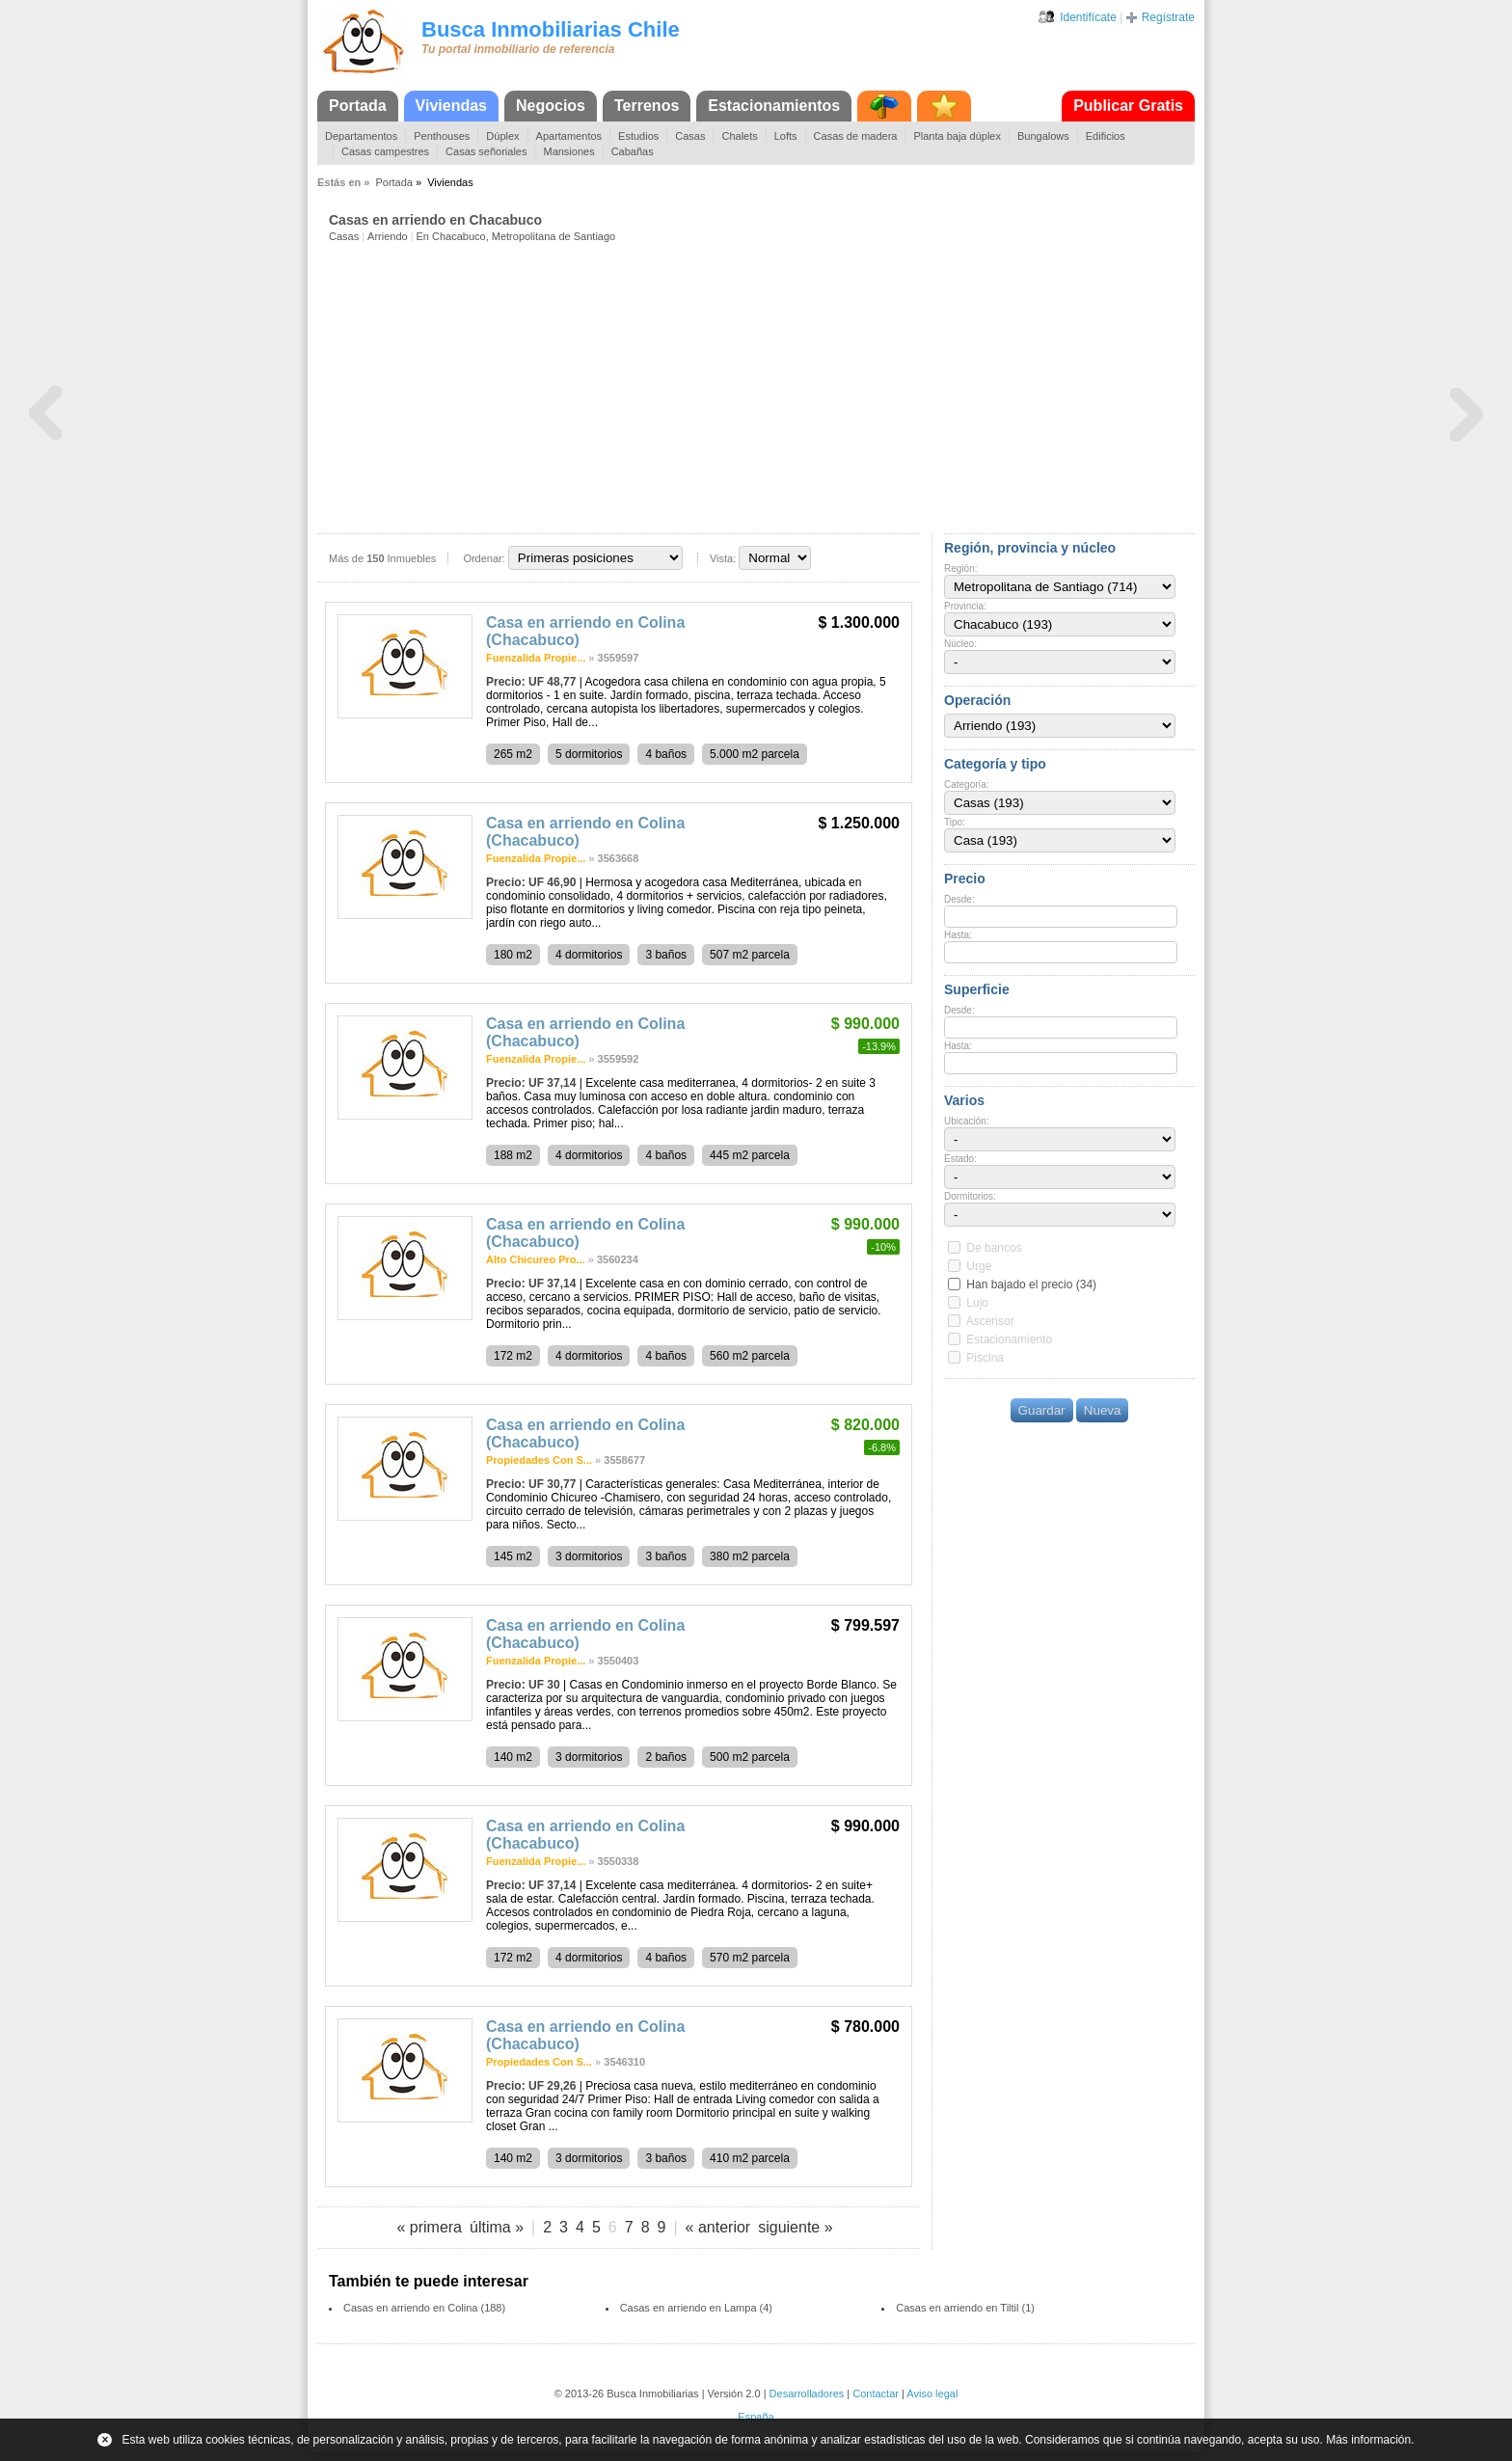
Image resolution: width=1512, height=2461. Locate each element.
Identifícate (1088, 17)
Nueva (1102, 1410)
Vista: (723, 558)
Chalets (739, 136)
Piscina (985, 1358)
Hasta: (958, 935)
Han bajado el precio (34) (1031, 1284)
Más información (1368, 2440)
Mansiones (568, 151)
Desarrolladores (807, 2393)
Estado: (960, 1158)
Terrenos (646, 105)
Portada (358, 105)
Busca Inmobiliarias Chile (550, 29)
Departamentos (361, 136)
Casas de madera (856, 136)
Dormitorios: (970, 1196)
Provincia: (965, 606)
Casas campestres (385, 151)
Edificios (1105, 136)
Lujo (977, 1303)
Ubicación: (966, 1121)
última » (497, 2227)
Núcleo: (960, 643)
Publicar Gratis (1128, 105)
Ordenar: (483, 558)
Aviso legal (932, 2393)
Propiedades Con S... (539, 1460)
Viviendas (451, 105)
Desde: (959, 899)
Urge (978, 1266)
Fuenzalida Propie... (535, 657)
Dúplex (502, 136)
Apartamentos (569, 136)
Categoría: (966, 784)
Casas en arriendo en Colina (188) (424, 2307)
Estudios (638, 136)
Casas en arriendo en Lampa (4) (696, 2307)
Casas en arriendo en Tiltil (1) (965, 2307)
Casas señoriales (486, 151)
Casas (690, 136)
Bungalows (1043, 136)
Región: (960, 568)
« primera (429, 2227)
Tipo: (954, 822)
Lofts (785, 136)
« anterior (718, 2227)
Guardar (1042, 1410)
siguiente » (795, 2227)
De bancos (993, 1248)
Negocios (550, 105)
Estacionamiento (1009, 1339)
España (755, 2416)
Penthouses (442, 136)
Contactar (875, 2393)
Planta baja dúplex (957, 136)
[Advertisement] (762, 387)
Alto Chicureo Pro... (535, 1259)
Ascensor (990, 1321)
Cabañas (632, 151)
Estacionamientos (774, 105)
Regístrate (1168, 17)
